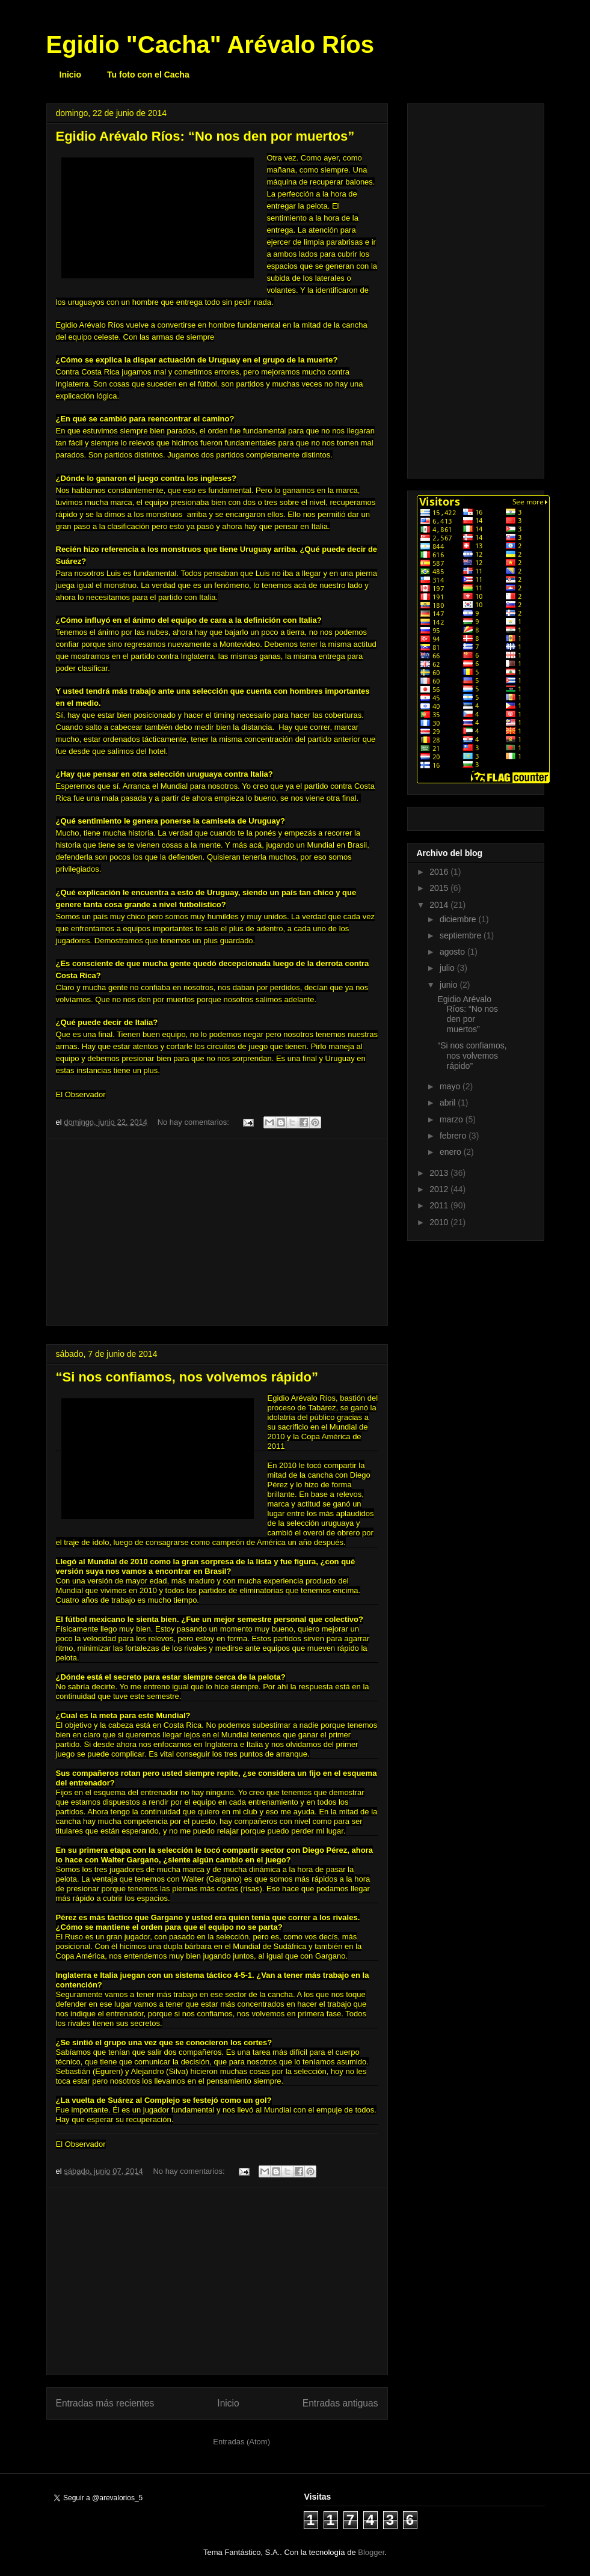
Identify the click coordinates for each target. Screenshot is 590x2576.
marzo (453, 1119)
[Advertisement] (217, 1232)
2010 (439, 1222)
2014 (439, 905)
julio (448, 968)
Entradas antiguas (340, 2403)
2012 (439, 1189)
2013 (439, 1173)
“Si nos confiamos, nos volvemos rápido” (187, 1376)
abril (449, 1102)
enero (452, 1152)
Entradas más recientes (105, 2403)
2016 (439, 872)
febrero (454, 1135)
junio (449, 985)
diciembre (459, 919)
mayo (451, 1086)
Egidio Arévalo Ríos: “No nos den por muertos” (205, 136)
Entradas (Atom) (241, 2441)
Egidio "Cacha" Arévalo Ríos (210, 44)
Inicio (71, 74)
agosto (453, 951)
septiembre (462, 935)
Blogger (371, 2552)
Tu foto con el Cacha (148, 74)
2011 (439, 1205)
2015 (439, 888)
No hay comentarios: (195, 1122)
